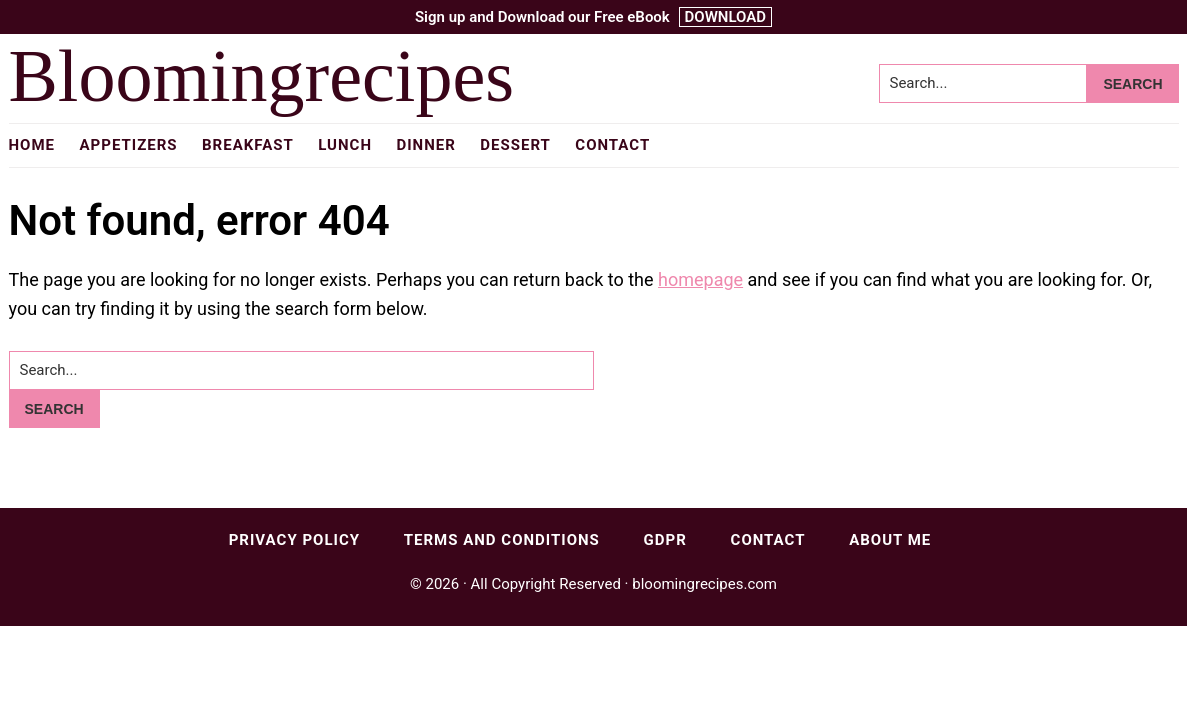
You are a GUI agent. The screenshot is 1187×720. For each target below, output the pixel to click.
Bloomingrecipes (262, 76)
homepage (700, 279)
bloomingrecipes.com (704, 584)
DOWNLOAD (726, 17)
